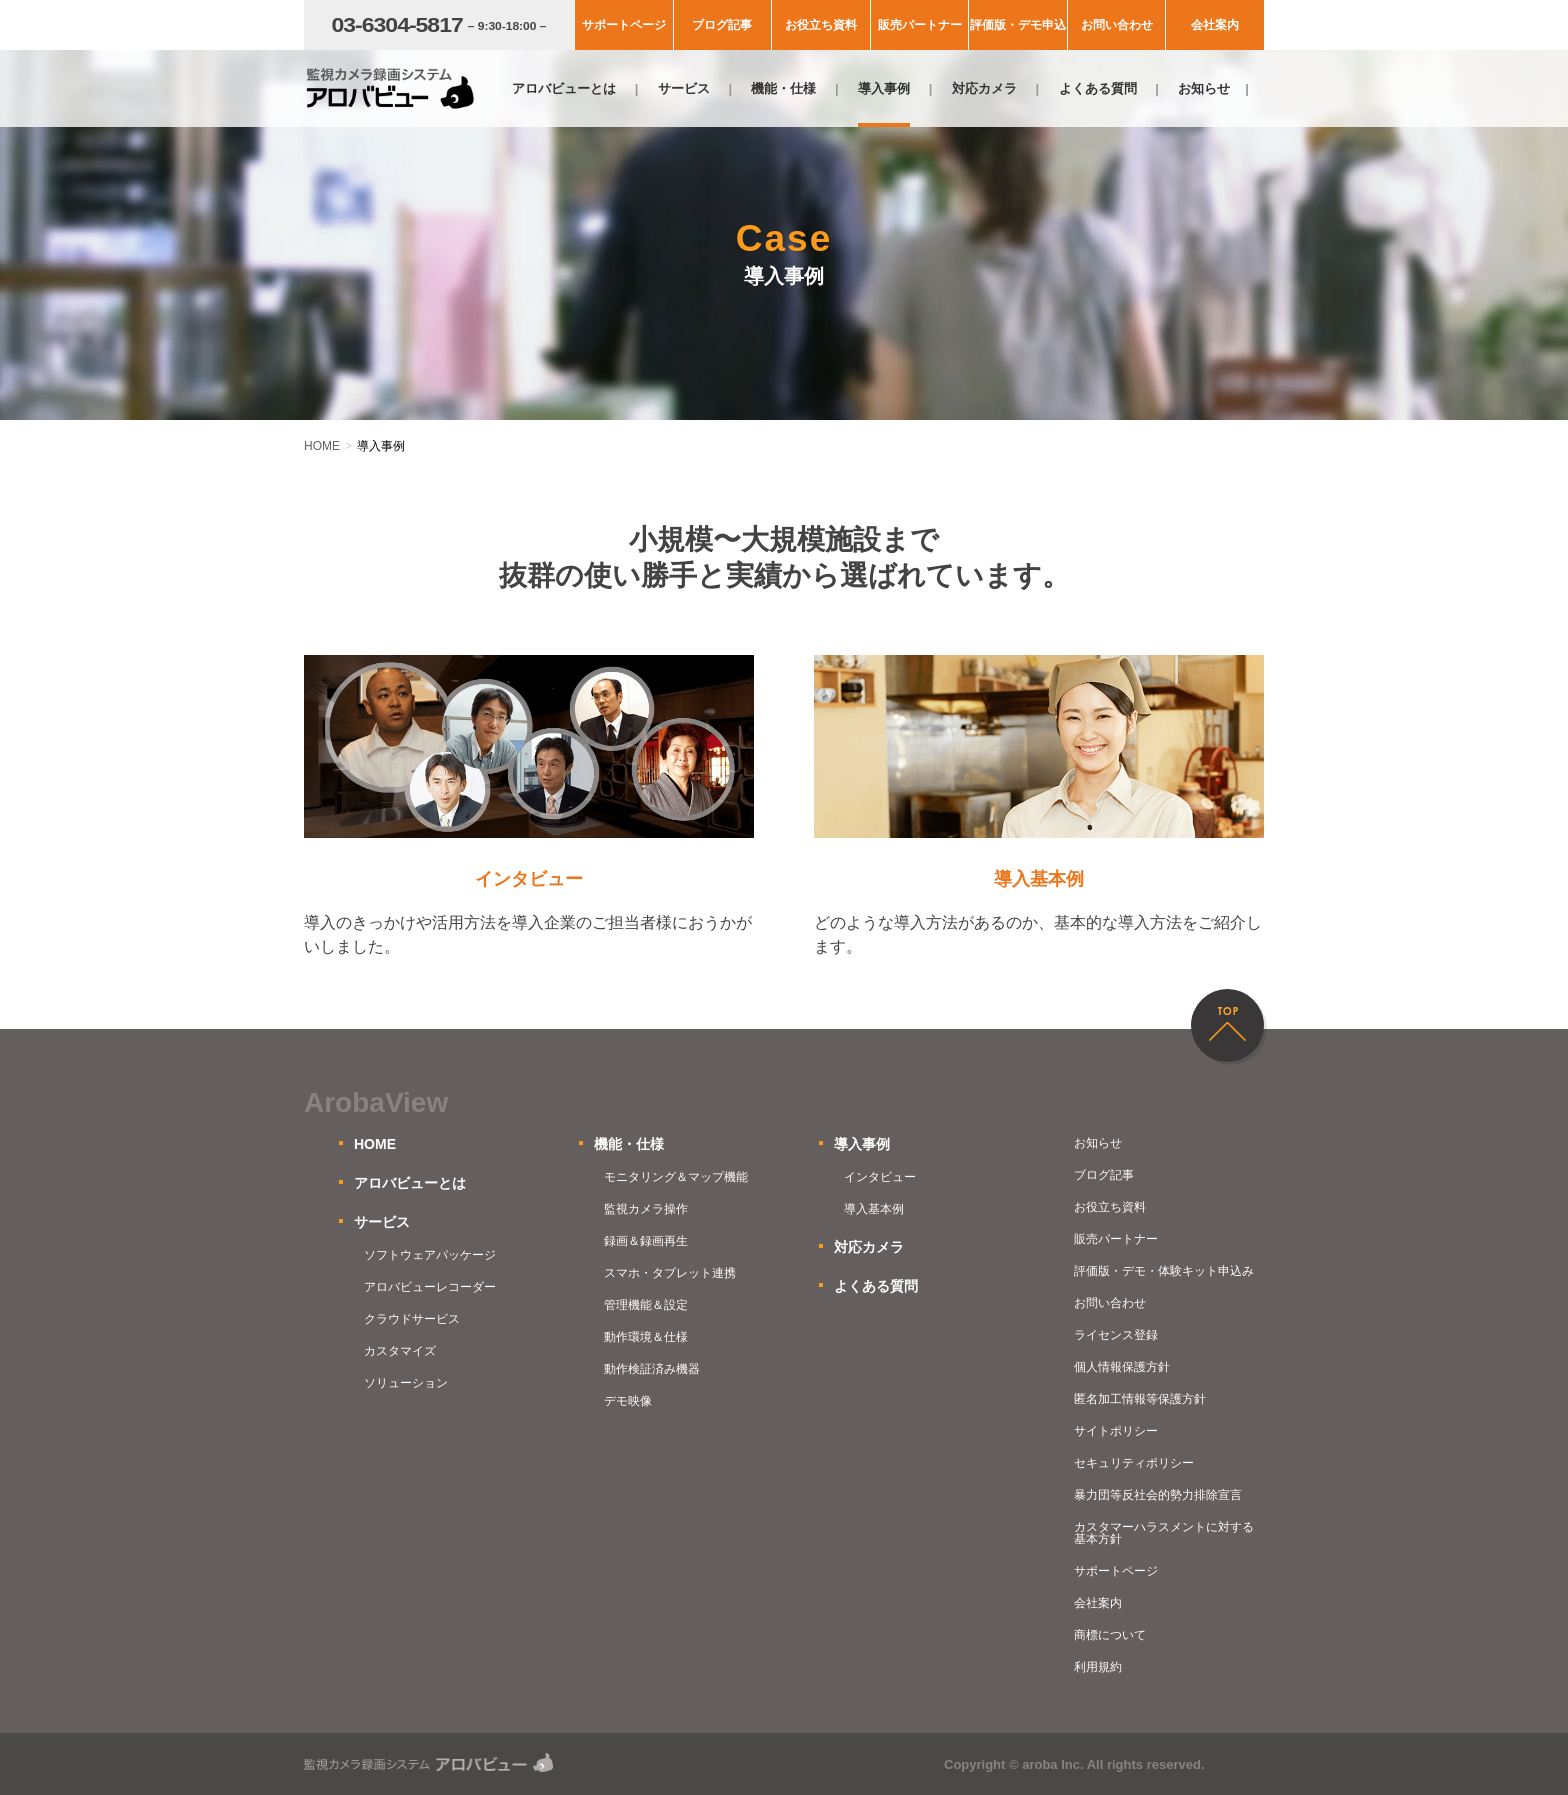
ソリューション (406, 1383)
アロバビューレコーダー (430, 1287)
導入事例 (884, 88)
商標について (1110, 1635)
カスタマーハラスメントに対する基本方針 (1164, 1533)
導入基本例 (874, 1209)
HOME (375, 1144)
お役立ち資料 (821, 25)
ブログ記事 (722, 25)
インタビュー (880, 1177)
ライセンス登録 (1116, 1335)
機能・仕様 (783, 88)
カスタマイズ (400, 1351)
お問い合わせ (1117, 25)
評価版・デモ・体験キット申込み (1164, 1271)
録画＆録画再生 (646, 1241)
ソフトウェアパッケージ (430, 1255)
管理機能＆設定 (646, 1305)
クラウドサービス (412, 1319)
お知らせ (1204, 88)
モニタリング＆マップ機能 (676, 1177)
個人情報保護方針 (1122, 1367)
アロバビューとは (564, 88)
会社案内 (1215, 25)
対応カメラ (984, 88)
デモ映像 (628, 1401)
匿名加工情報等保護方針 (1140, 1399)
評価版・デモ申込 (1018, 25)
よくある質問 (1098, 88)
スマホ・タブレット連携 (670, 1273)
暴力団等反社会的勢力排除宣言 (1158, 1495)
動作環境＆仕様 (646, 1337)
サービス (684, 88)
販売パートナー (920, 25)
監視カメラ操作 (646, 1209)
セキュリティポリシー (1134, 1463)
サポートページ (624, 25)
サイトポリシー (1116, 1431)
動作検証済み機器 (652, 1369)
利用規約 (1098, 1667)
